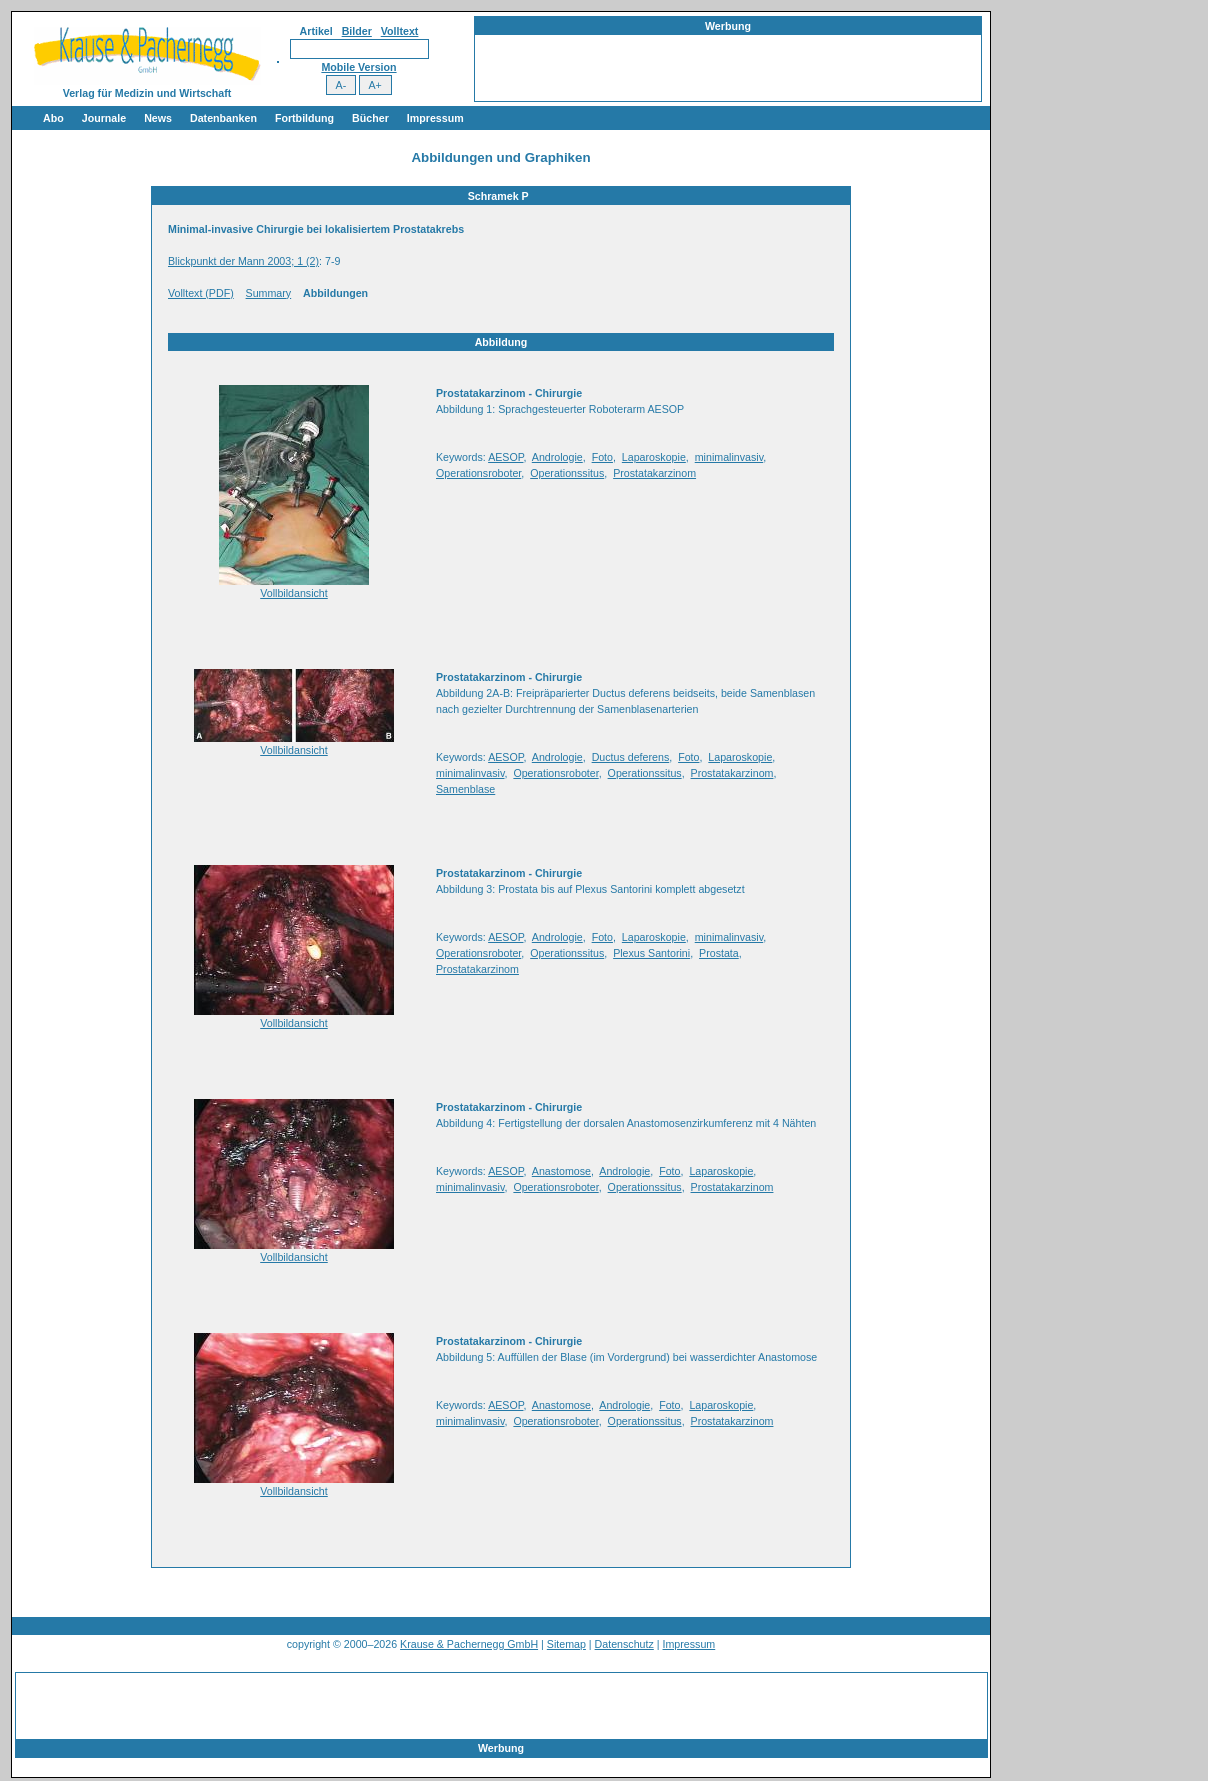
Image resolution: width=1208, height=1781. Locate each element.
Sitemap (566, 1644)
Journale (104, 118)
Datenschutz (624, 1644)
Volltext (400, 31)
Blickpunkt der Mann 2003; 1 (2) (243, 261)
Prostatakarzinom (654, 473)
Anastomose (561, 1171)
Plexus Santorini (651, 953)
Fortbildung (304, 118)
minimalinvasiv (729, 457)
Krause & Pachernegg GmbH (469, 1644)
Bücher (370, 118)
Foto (602, 457)
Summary (269, 293)
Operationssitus (567, 473)
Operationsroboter (478, 473)
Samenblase (465, 789)
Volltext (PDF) (201, 293)
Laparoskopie (654, 457)
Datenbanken (223, 118)
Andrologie (557, 457)
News (158, 118)
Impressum (435, 118)
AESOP (505, 457)
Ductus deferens (631, 757)
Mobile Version (358, 67)
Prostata (719, 953)
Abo (53, 118)
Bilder (357, 31)
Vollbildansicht (294, 593)
